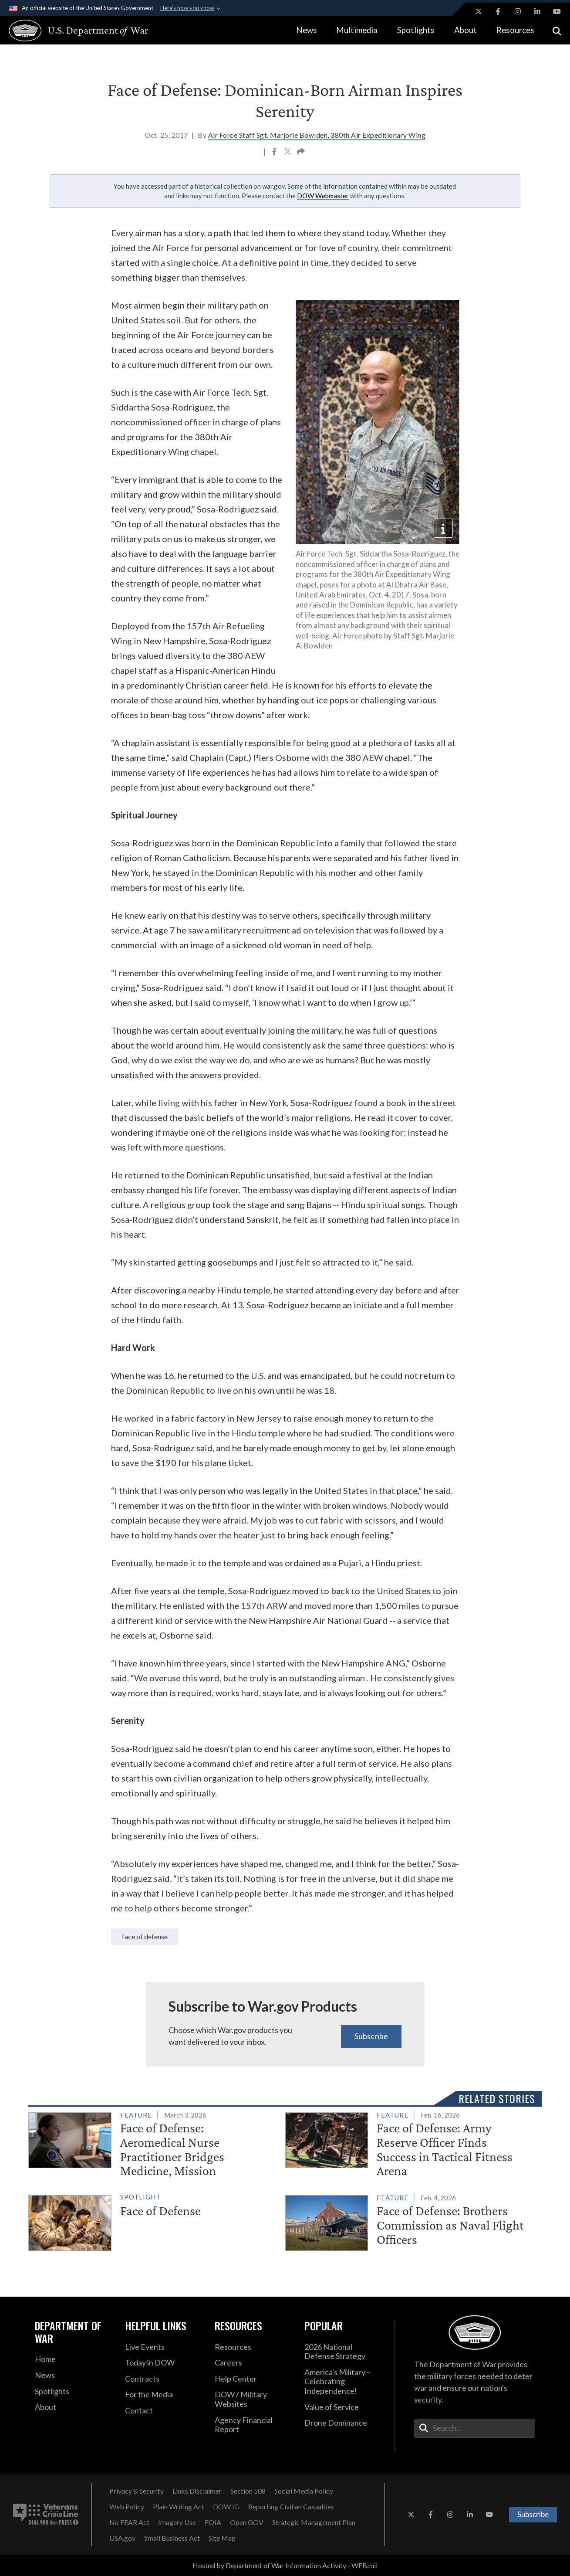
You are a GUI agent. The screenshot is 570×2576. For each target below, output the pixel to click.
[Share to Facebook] (275, 152)
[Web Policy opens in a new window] (126, 2507)
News (306, 30)
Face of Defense (145, 1936)
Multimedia (357, 30)
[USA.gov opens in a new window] (122, 2538)
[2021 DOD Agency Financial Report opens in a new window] (253, 2425)
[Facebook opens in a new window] (498, 11)
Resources (515, 30)
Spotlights (416, 30)
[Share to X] (288, 152)
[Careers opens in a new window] (253, 2363)
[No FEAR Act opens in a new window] (129, 2522)
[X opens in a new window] (478, 11)
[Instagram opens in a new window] (517, 11)
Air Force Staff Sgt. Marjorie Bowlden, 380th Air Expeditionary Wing (317, 135)
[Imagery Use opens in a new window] (177, 2522)
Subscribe (371, 2036)
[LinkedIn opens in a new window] (537, 11)
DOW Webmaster (323, 196)
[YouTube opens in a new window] (556, 11)
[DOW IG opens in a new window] (226, 2507)
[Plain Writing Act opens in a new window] (178, 2507)
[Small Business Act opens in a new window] (172, 2538)
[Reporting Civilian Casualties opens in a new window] (291, 2507)
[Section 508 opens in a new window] (248, 2491)
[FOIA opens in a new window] (213, 2522)
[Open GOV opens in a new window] (247, 2522)
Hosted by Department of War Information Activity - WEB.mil (285, 2565)
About (465, 30)
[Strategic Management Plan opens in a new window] (314, 2522)
